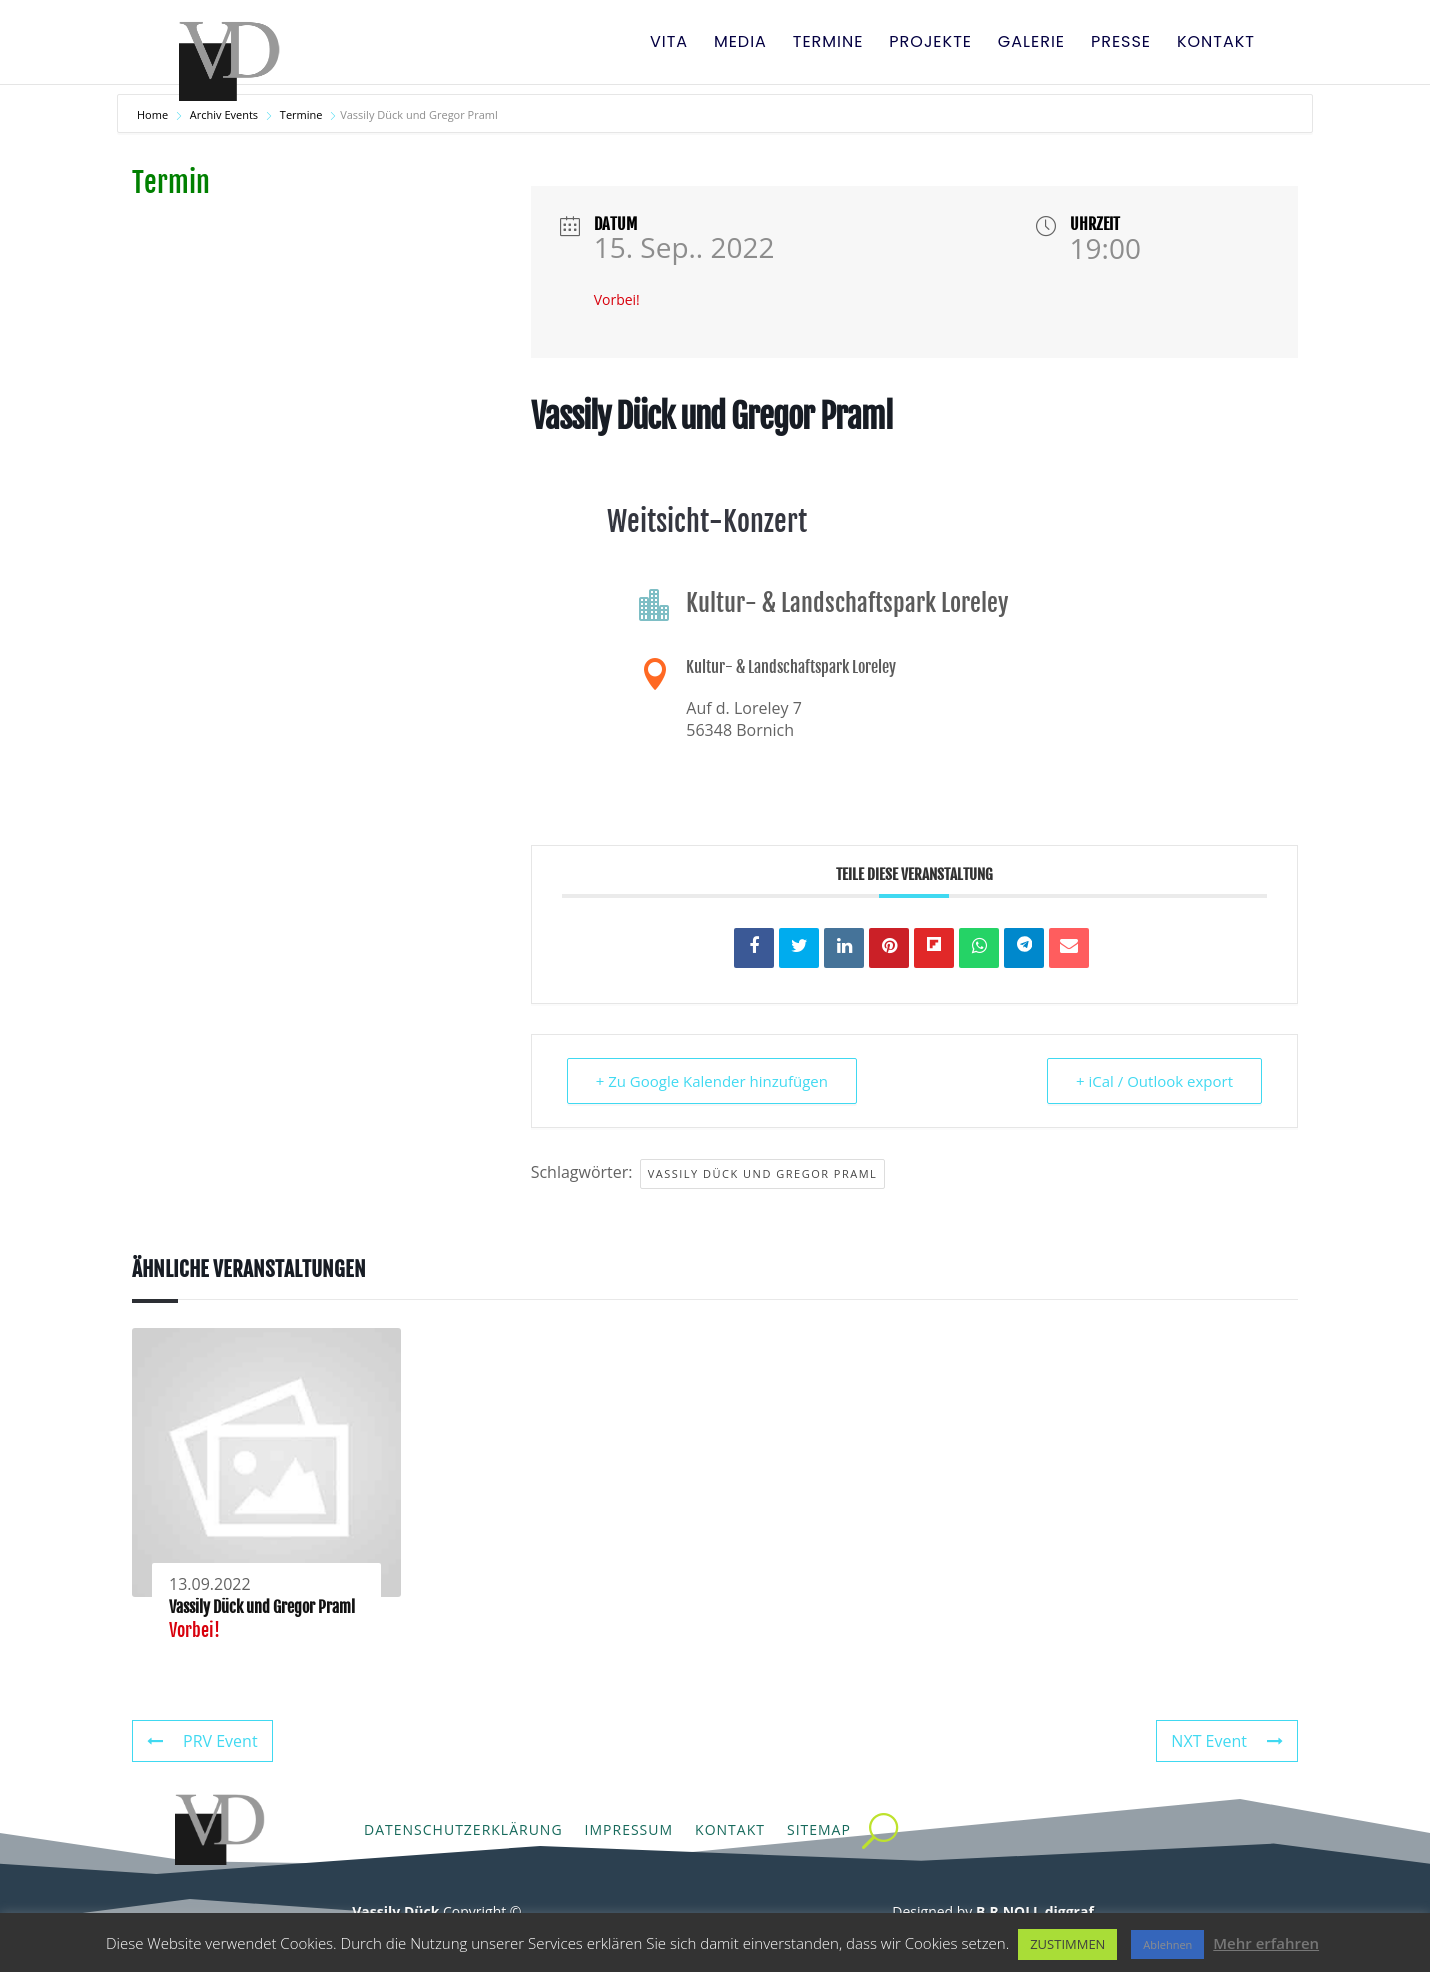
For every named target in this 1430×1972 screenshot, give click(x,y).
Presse (1121, 44)
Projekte (930, 44)
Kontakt (1216, 44)
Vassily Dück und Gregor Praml (763, 1173)
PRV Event (202, 1741)
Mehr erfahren (1266, 1943)
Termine (828, 44)
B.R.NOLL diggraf (1035, 1911)
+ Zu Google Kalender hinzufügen (712, 1081)
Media (740, 44)
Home (154, 114)
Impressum (629, 1829)
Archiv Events (224, 114)
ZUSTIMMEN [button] (1067, 1944)
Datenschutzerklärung (463, 1829)
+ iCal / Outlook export (1154, 1081)
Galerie (1031, 44)
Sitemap (819, 1829)
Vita (669, 44)
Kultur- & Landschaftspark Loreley (791, 667)
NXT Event (1227, 1741)
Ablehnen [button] (1167, 1944)
